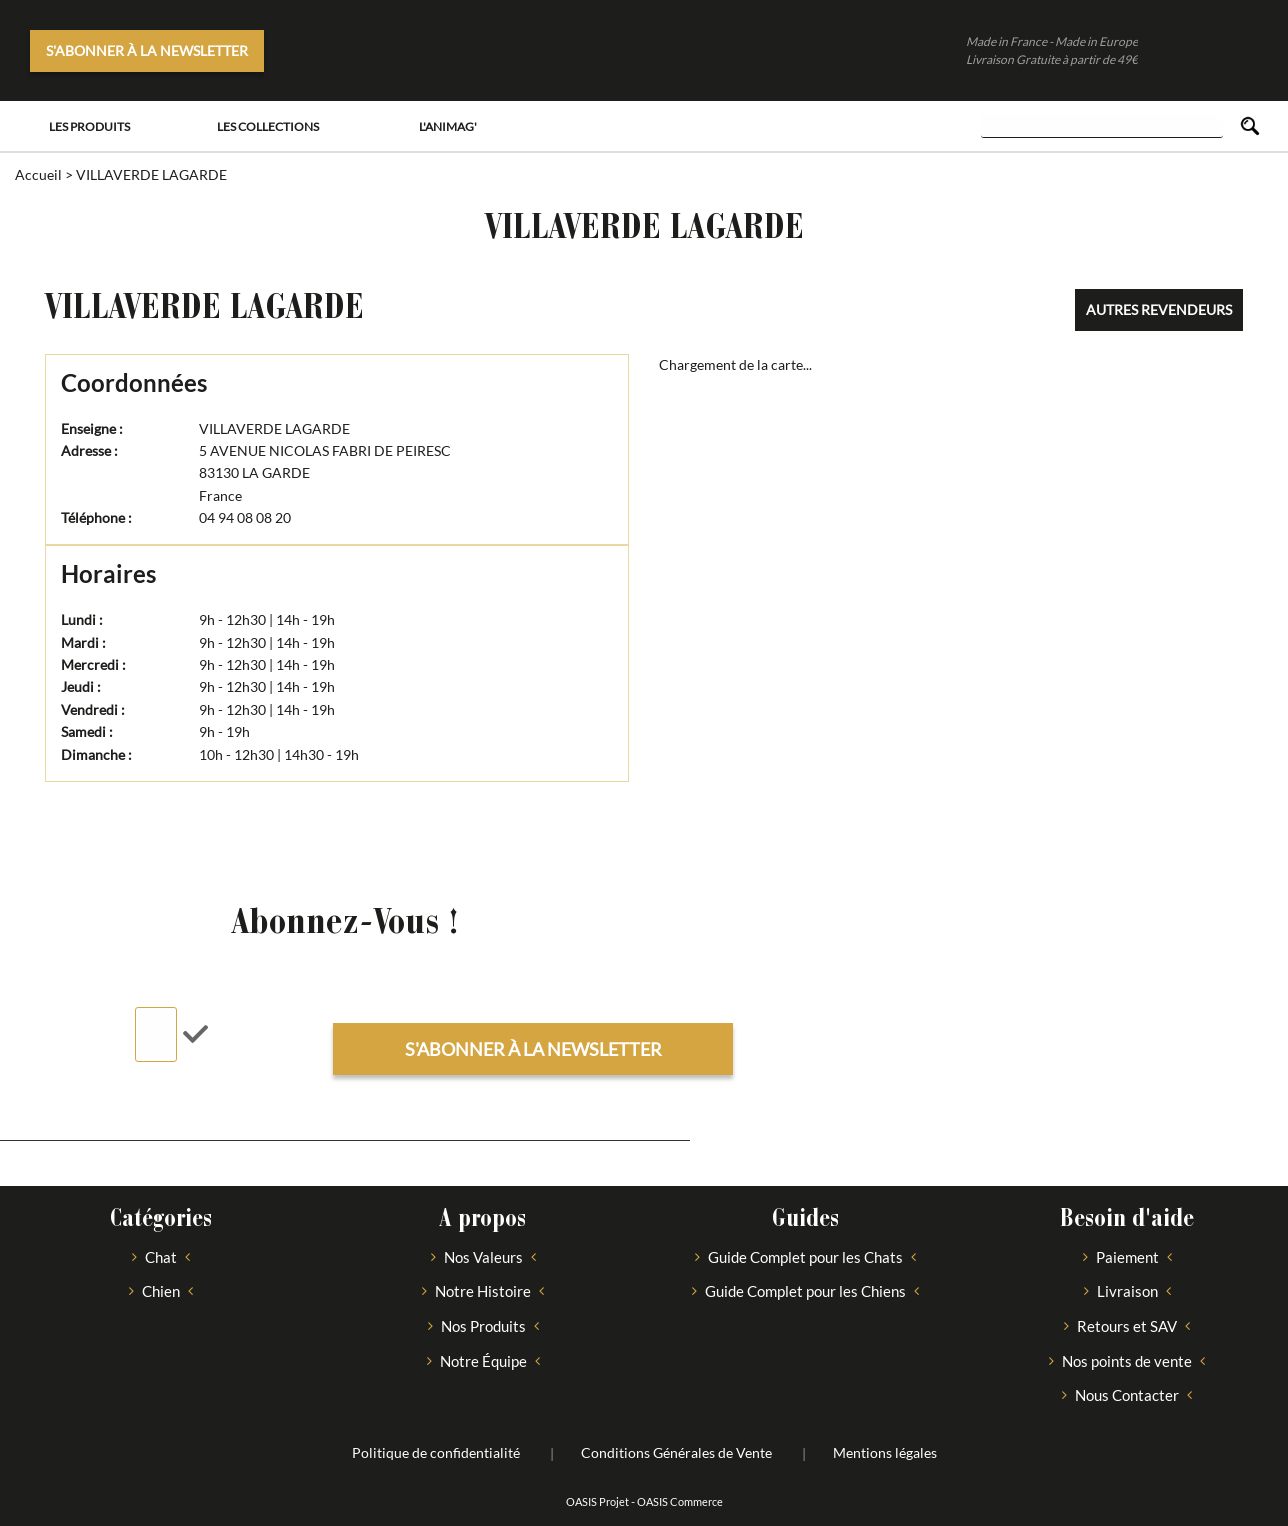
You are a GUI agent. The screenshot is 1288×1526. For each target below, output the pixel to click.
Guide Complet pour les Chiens (805, 1291)
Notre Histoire (483, 1291)
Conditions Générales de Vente (676, 1452)
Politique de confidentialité (436, 1452)
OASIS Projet (597, 1501)
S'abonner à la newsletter (147, 50)
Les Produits (89, 126)
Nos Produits (483, 1326)
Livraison (1127, 1291)
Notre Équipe (483, 1361)
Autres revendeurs (1159, 309)
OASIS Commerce (680, 1501)
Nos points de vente (1127, 1361)
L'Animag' (448, 126)
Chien (161, 1291)
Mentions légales (885, 1452)
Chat (161, 1257)
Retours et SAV (1127, 1326)
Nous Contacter (1127, 1395)
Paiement (1127, 1257)
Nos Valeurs (483, 1257)
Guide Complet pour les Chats (805, 1257)
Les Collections (268, 126)
